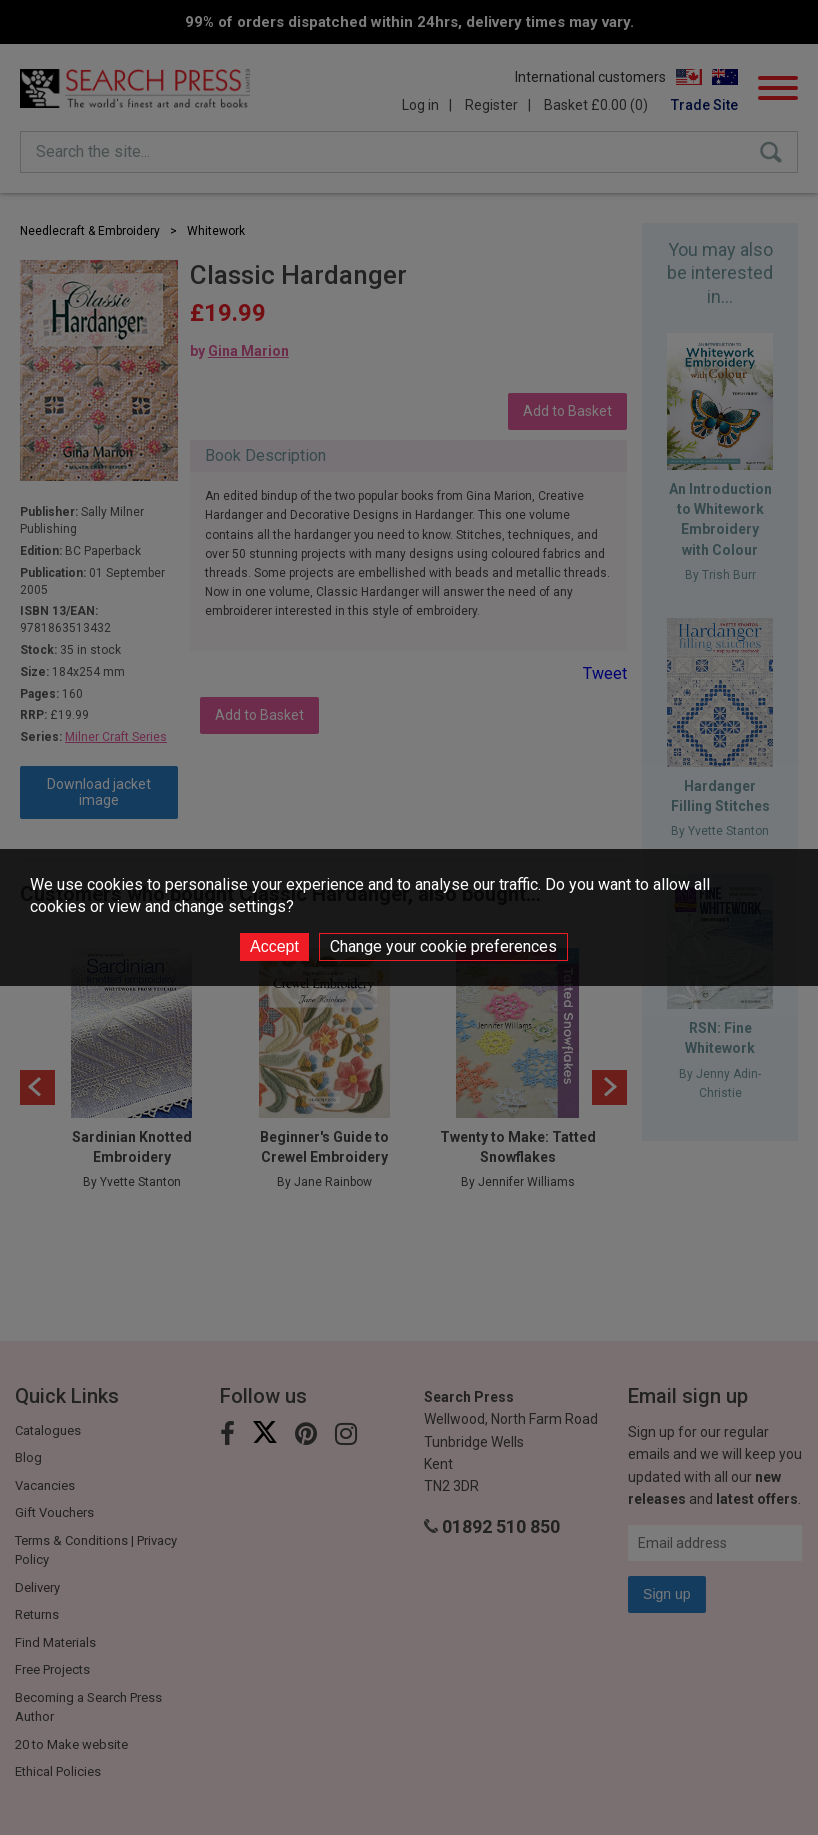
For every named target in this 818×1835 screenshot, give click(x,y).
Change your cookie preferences (443, 946)
